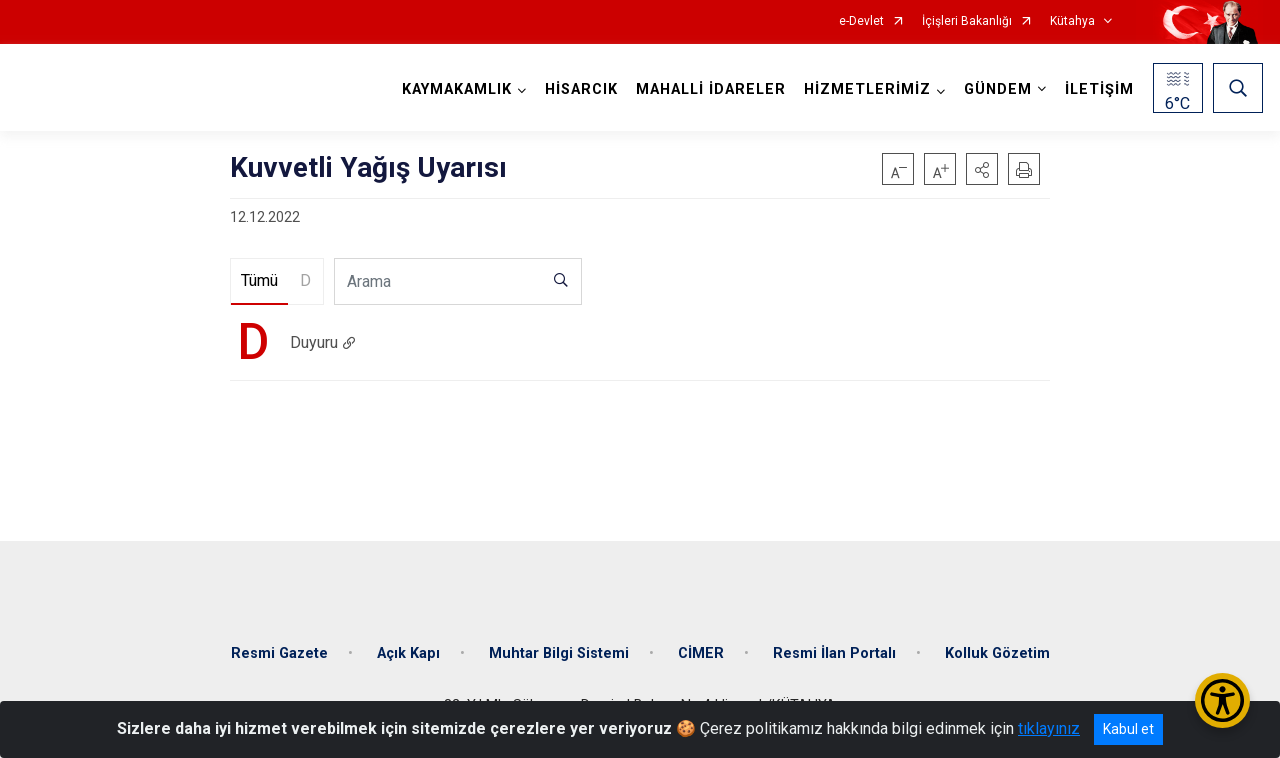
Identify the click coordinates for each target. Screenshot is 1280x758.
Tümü (259, 280)
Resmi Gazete (279, 653)
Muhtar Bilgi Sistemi (559, 653)
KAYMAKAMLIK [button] (457, 89)
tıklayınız (1049, 728)
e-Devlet (861, 21)
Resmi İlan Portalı (834, 653)
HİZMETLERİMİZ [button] (867, 89)
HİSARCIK (581, 89)
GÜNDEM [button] (998, 89)
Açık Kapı (408, 653)
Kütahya (1072, 21)
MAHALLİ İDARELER (711, 89)
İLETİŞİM (1099, 89)
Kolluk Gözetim (997, 653)
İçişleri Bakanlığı (967, 21)
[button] (982, 169)
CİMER (701, 653)
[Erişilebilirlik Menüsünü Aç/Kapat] (1222, 700)
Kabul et (1128, 729)
